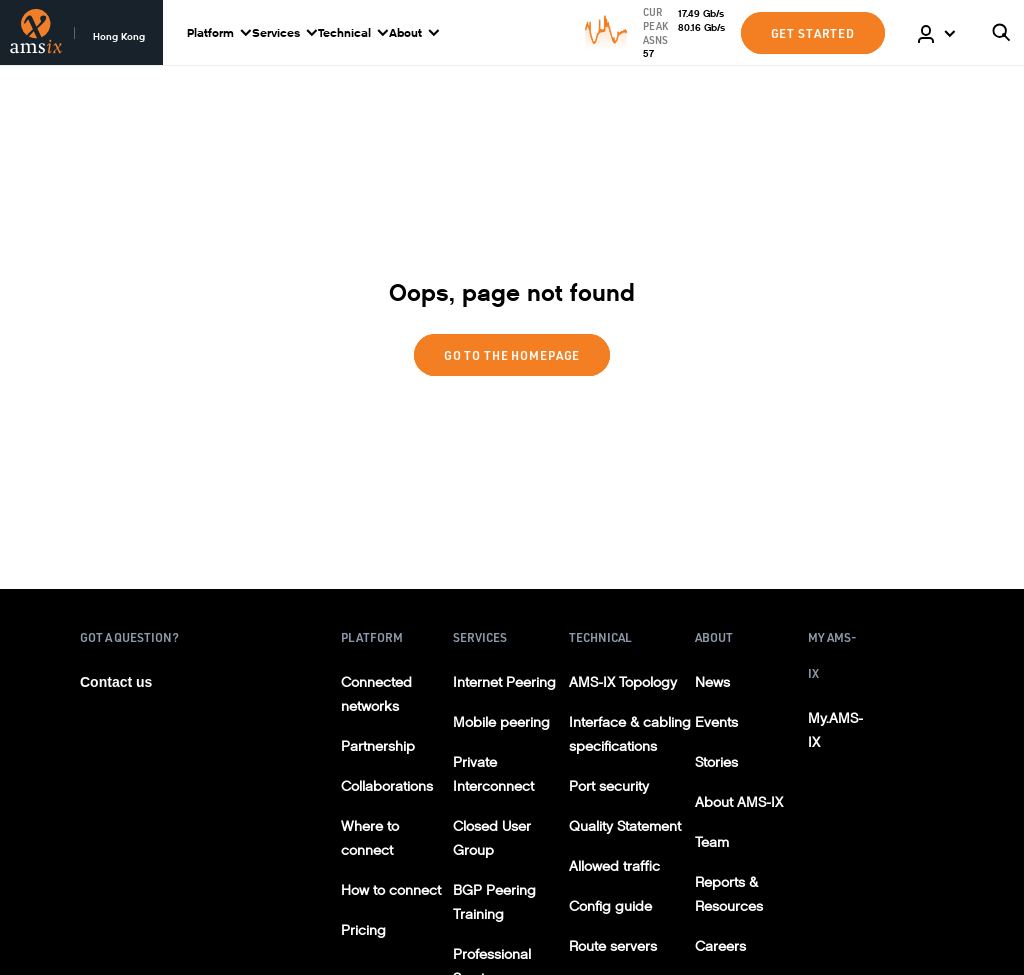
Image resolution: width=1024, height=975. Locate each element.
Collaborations (387, 786)
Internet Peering (504, 682)
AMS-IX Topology (623, 682)
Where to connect (370, 838)
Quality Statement (625, 826)
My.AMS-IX (835, 730)
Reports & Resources (729, 894)
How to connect (391, 890)
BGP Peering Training (494, 902)
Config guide (610, 906)
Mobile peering (501, 722)
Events (716, 722)
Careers (720, 946)
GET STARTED (813, 33)
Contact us (116, 682)
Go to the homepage (512, 355)
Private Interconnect (493, 774)
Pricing (363, 930)
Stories (716, 762)
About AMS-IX (739, 802)
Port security (609, 786)
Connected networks (376, 694)
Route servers (613, 946)
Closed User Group (492, 838)
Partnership (378, 746)
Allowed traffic (614, 866)
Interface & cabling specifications (630, 734)
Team (712, 842)
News (712, 682)
